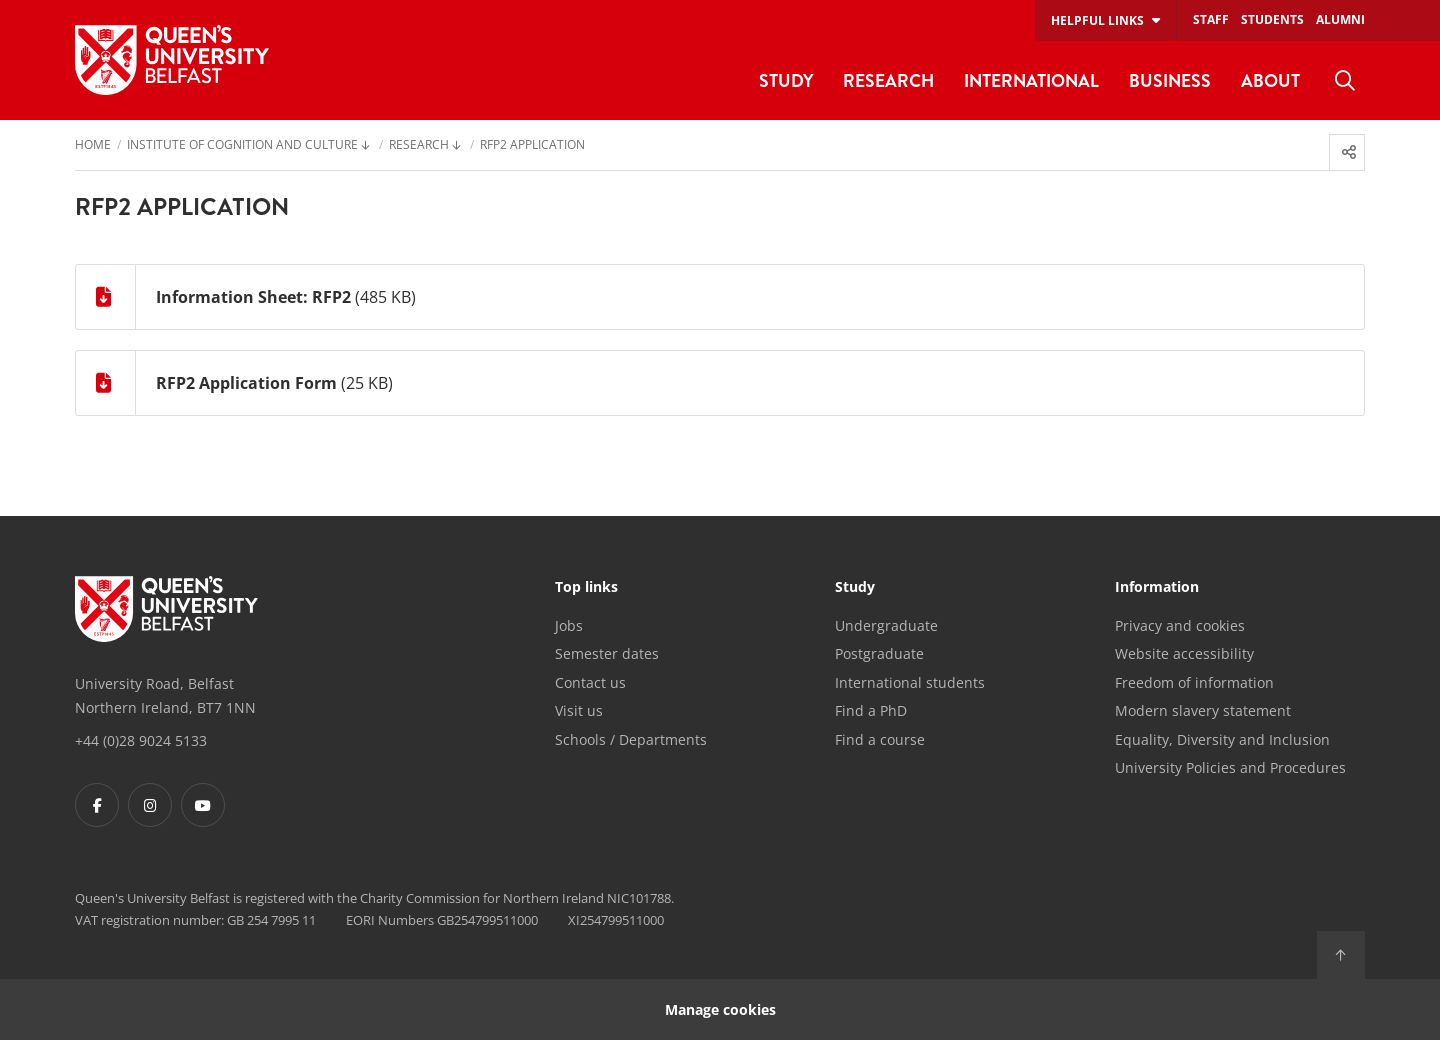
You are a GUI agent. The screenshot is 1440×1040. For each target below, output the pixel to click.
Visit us (579, 710)
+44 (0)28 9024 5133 (141, 740)
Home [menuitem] (93, 146)
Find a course (880, 739)
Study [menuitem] (786, 80)
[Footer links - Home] (166, 609)
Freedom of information (1194, 682)
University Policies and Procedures (1230, 767)
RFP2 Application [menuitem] (532, 146)
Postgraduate (879, 653)
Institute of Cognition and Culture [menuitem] (242, 146)
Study (855, 588)
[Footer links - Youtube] (203, 805)
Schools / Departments (631, 739)
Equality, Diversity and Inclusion (1222, 739)
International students (910, 682)
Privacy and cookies (1180, 625)
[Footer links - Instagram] (150, 805)
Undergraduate (886, 625)
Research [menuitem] (888, 80)
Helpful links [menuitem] (1097, 20)
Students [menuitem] (1272, 19)
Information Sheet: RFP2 (253, 297)
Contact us (590, 682)
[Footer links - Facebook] (97, 805)
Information (1157, 588)
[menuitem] (1345, 81)
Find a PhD (871, 710)
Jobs (569, 625)
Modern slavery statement (1203, 710)
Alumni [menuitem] (1340, 19)
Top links (586, 588)
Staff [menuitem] (1211, 19)
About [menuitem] (1270, 80)
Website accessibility (1184, 653)
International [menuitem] (1031, 80)
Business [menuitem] (1170, 80)
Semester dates (607, 653)
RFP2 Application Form (246, 383)
